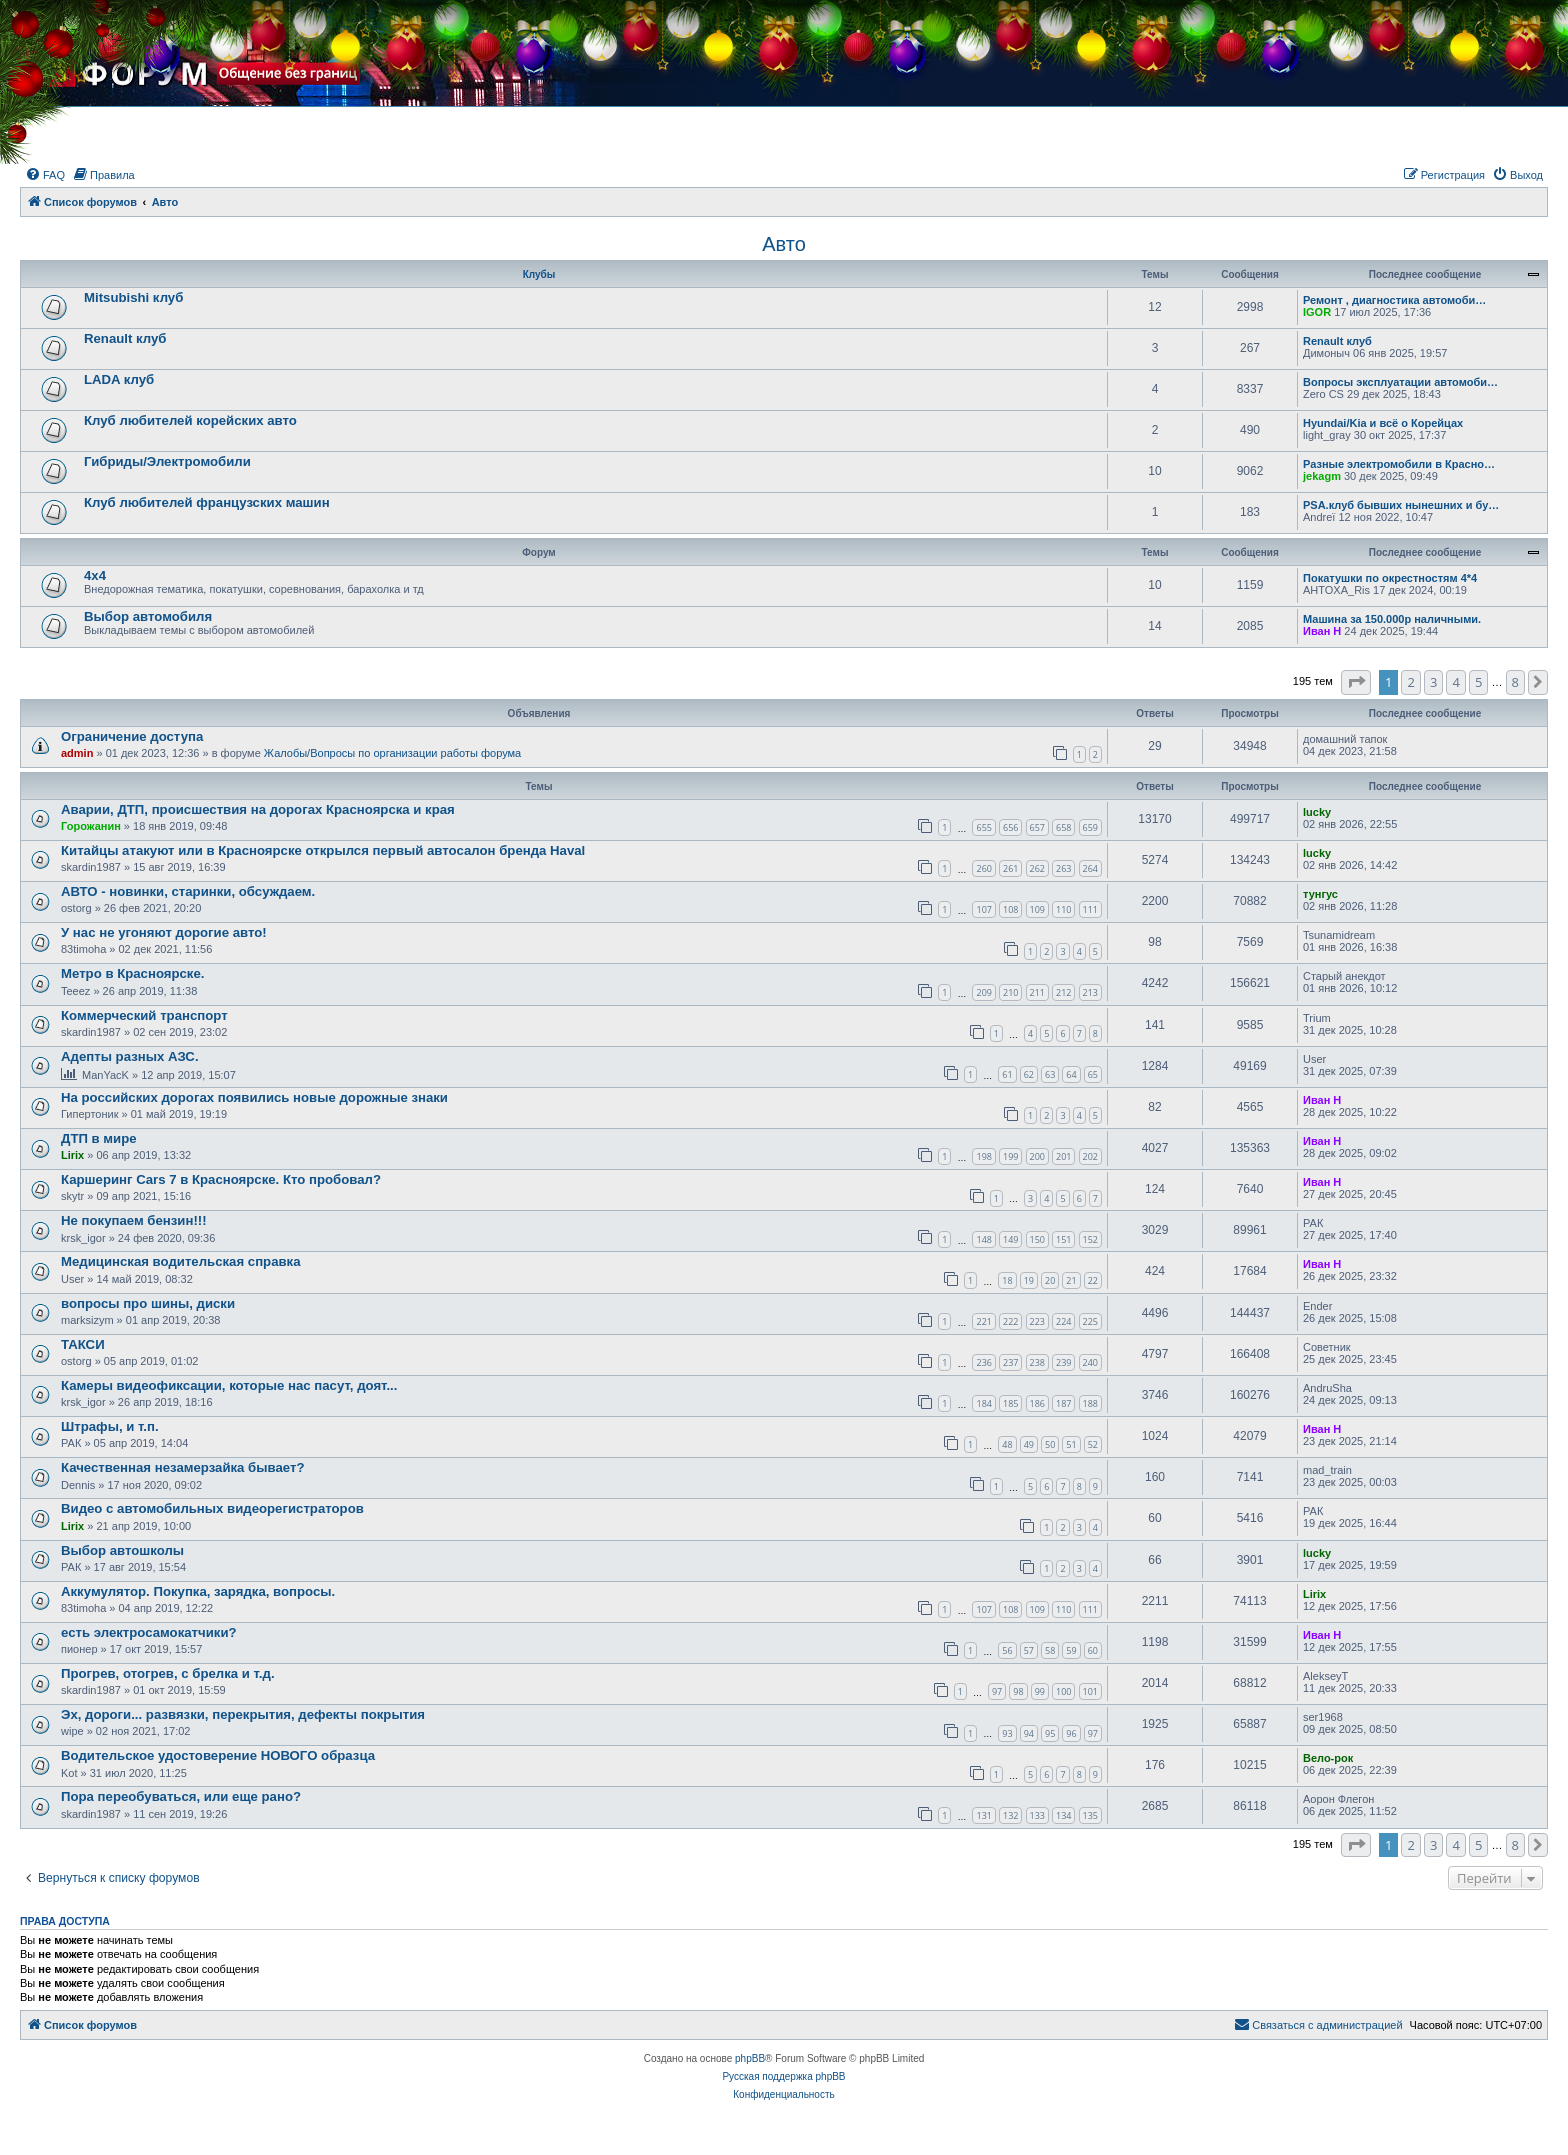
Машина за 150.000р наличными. (1392, 619)
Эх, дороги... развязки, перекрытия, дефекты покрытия (243, 1714)
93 (1007, 1733)
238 (1037, 1362)
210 (1010, 992)
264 (1090, 868)
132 (1010, 1815)
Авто (784, 244)
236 (983, 1362)
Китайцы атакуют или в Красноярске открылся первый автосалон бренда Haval (323, 850)
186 (1037, 1403)
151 (1063, 1239)
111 (1090, 909)
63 (1050, 1074)
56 (1007, 1650)
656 (1010, 827)
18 (1007, 1280)
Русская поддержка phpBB (783, 2076)
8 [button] (1515, 682)
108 (1010, 909)
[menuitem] (45, 175)
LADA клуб (119, 379)
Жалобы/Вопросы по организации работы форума (392, 753)
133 (1037, 1815)
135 (1090, 1815)
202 (1090, 1156)
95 (1050, 1733)
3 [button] (1433, 682)
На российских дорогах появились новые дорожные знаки (254, 1097)
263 (1063, 868)
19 (1029, 1280)
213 (1090, 992)
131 (983, 1815)
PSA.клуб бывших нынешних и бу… (1401, 505)
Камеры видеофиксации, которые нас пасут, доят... (229, 1385)
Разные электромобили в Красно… (1399, 464)
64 (1071, 1074)
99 (1040, 1691)
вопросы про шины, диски (148, 1303)
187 (1063, 1403)
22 (1093, 1280)
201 (1063, 1156)
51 (1071, 1444)
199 (1010, 1156)
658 (1063, 827)
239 (1063, 1362)
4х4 (95, 575)
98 (1018, 1691)
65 (1093, 1074)
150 (1037, 1239)
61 (1007, 1074)
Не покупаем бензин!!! (134, 1220)
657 (1037, 827)
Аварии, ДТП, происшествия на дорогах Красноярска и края (258, 809)
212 (1063, 992)
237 (1010, 1362)
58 (1050, 1650)
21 (1071, 1280)
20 (1050, 1280)
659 (1090, 827)
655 (983, 827)
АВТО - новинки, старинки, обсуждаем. (188, 891)
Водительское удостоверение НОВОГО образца (218, 1755)
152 (1090, 1239)
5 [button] (1478, 682)
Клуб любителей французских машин (207, 502)
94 (1029, 1733)
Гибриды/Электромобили (167, 461)
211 (1037, 992)
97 (997, 1691)
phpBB (750, 2058)
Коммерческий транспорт (144, 1015)
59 (1071, 1650)
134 (1063, 1815)
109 (1037, 909)
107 (983, 909)
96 (1071, 1733)
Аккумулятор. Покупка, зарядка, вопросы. (198, 1591)
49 (1029, 1444)
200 (1037, 1156)
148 (983, 1239)
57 (1029, 1650)
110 (1063, 909)
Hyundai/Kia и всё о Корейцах (1383, 423)
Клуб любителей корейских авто (190, 420)
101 (1090, 1691)
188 (1090, 1403)
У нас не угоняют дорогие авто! (164, 932)
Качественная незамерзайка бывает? (182, 1467)
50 (1050, 1444)
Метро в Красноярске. (132, 973)
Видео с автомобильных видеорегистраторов (212, 1508)
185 (1010, 1403)
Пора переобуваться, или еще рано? (181, 1796)
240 (1090, 1362)
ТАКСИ (83, 1344)
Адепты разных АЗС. (130, 1056)
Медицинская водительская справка (181, 1261)
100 (1063, 1691)
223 (1037, 1321)
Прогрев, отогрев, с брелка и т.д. (168, 1673)
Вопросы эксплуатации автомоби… (1400, 382)
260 (983, 868)
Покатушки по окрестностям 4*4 (1390, 578)
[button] (1356, 682)
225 (1090, 1321)
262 (1037, 868)
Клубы (539, 274)
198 (983, 1156)
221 (983, 1321)
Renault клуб (125, 338)
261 (1010, 868)
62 (1029, 1074)
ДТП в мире (99, 1138)
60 (1093, 1650)
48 (1007, 1444)
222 (1010, 1321)
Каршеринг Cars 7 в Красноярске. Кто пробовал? (221, 1179)
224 (1063, 1321)
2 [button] (1410, 682)
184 (983, 1403)
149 (1010, 1239)
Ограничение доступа (132, 736)
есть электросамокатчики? (149, 1632)
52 (1093, 1444)
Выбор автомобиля (148, 616)
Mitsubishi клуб (133, 297)
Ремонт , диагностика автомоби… (1394, 300)
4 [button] (1455, 682)
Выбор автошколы (122, 1550)
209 (983, 992)
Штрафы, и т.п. (110, 1426)
